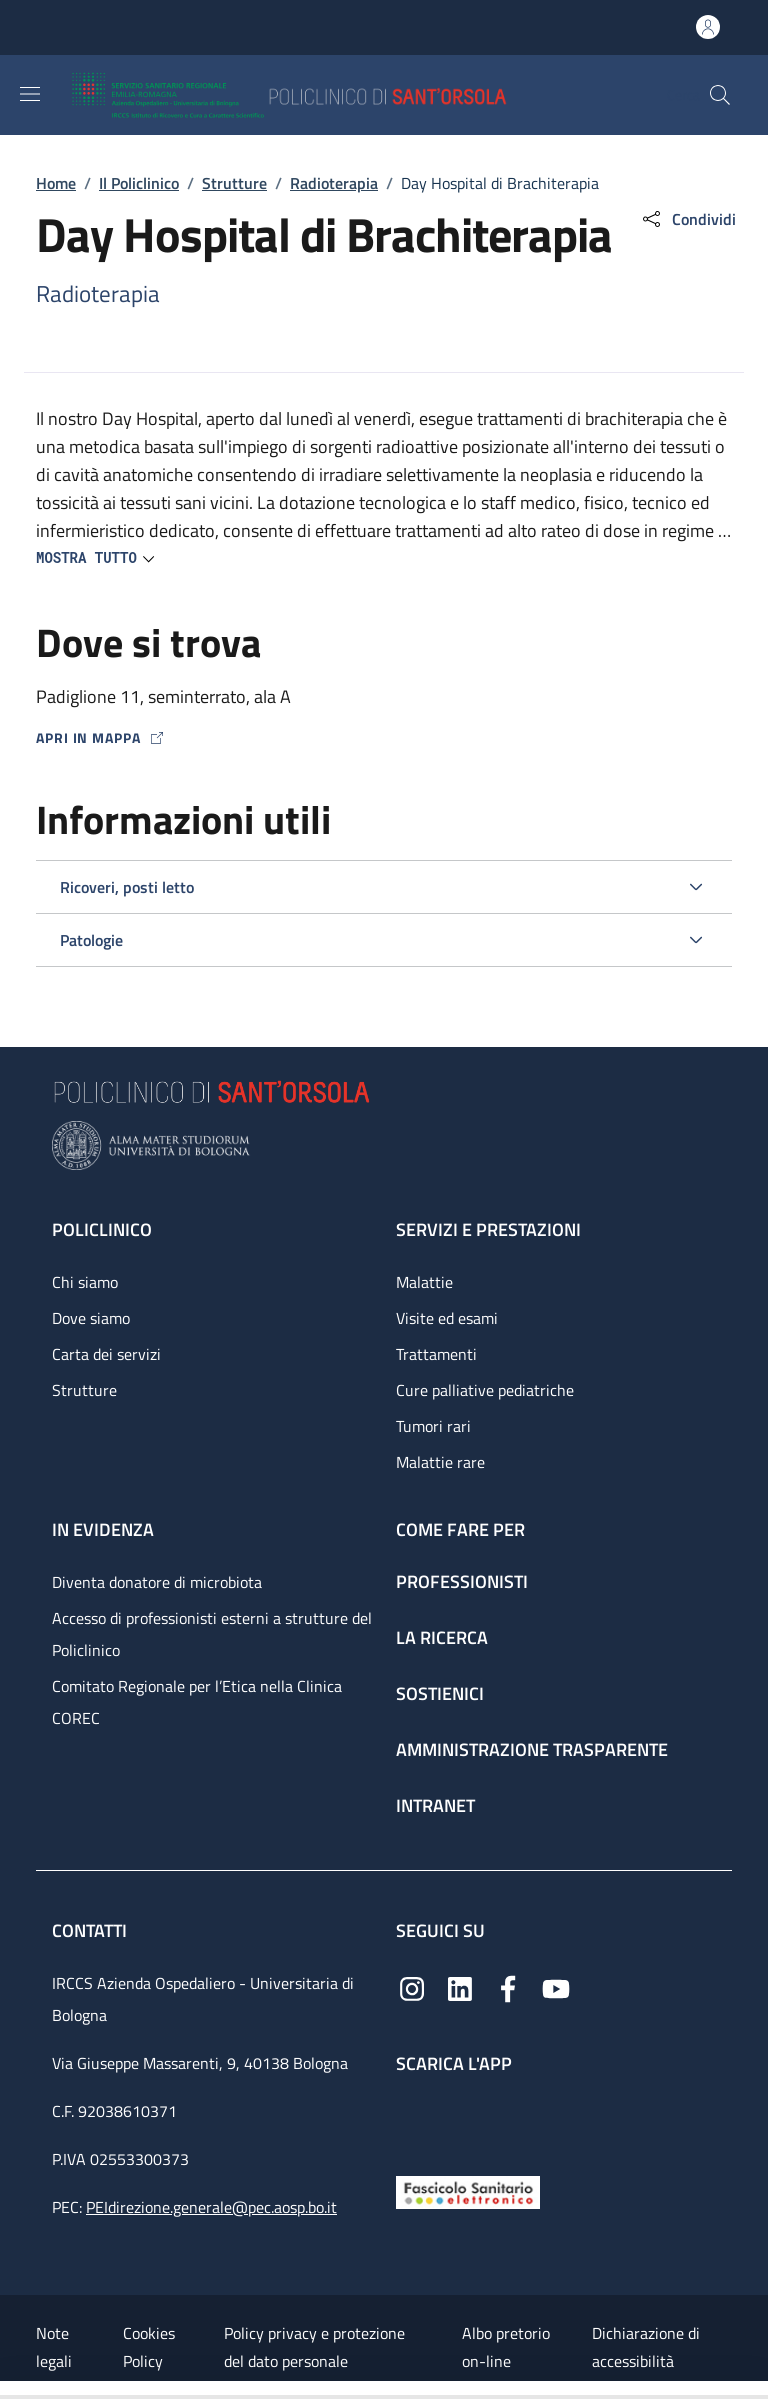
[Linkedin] (460, 1987)
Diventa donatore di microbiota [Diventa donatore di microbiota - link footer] (157, 1582)
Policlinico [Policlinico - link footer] (102, 1229)
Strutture (234, 183)
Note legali (54, 2347)
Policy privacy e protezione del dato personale (314, 2347)
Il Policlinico (139, 183)
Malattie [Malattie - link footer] (424, 1282)
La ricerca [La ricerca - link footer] (442, 1637)
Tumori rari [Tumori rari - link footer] (433, 1426)
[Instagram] (412, 1987)
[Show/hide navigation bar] (30, 94)
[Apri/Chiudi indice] (10, 2390)
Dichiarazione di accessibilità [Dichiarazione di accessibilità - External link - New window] (646, 2347)
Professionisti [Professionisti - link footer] (462, 1581)
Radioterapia (334, 183)
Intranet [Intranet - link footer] (435, 1805)
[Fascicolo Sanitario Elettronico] (468, 2190)
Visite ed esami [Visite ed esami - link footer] (447, 1318)
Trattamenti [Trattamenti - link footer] (436, 1354)
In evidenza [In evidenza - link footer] (103, 1529)
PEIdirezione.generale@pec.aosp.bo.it (211, 2207)
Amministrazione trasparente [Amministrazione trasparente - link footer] (532, 1749)
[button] (720, 95)
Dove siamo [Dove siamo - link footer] (91, 1318)
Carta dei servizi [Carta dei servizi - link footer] (106, 1354)
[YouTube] (556, 1987)
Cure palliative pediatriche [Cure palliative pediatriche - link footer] (485, 1390)
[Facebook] (508, 1987)
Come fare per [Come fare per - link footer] (460, 1529)
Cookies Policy (149, 2347)
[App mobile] (412, 2119)
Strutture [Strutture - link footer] (84, 1390)
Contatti (91, 1930)
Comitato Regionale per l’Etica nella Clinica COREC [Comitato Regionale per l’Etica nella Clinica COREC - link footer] (197, 1702)
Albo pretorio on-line (506, 2347)
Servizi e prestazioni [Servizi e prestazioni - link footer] (488, 1229)
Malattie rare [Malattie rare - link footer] (440, 1462)
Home (56, 183)
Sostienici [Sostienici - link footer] (440, 1693)
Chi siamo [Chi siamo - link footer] (85, 1282)
